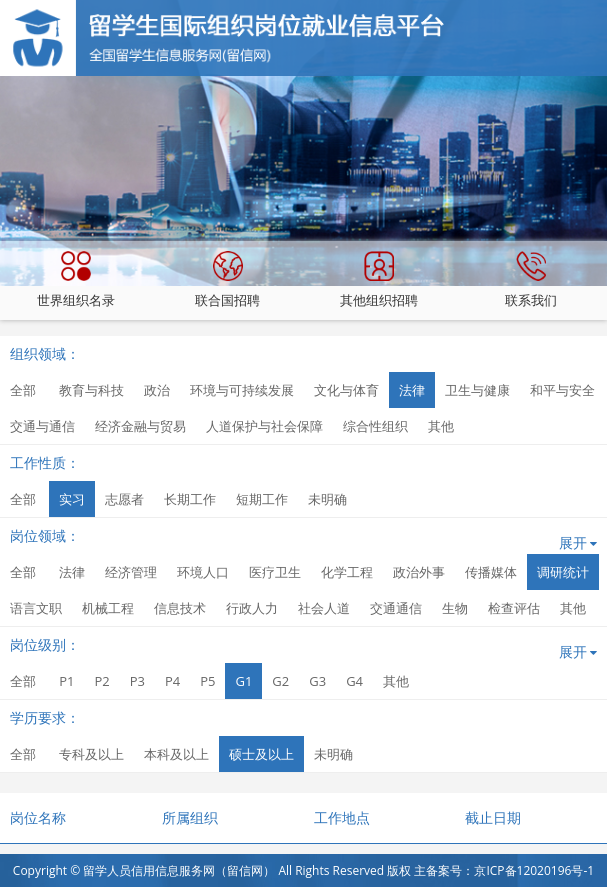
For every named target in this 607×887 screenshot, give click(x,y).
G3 (317, 681)
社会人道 (324, 608)
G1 (243, 681)
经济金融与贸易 (140, 426)
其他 (441, 426)
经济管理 (131, 572)
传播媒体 (491, 572)
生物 (455, 608)
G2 (280, 681)
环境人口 (203, 572)
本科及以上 (176, 754)
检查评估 (514, 608)
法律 (412, 390)
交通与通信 (42, 426)
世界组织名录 (76, 280)
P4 (172, 681)
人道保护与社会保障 (264, 426)
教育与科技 (91, 390)
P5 (207, 681)
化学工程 (347, 572)
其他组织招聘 (379, 280)
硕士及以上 (261, 754)
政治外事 (419, 572)
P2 (101, 681)
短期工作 (262, 499)
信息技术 (180, 608)
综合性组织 (375, 426)
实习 (72, 499)
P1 (66, 681)
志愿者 (124, 499)
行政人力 (252, 608)
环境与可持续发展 (242, 390)
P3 (137, 681)
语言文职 (36, 608)
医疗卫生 (275, 572)
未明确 (327, 499)
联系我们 (531, 280)
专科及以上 (91, 754)
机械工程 (108, 608)
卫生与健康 (477, 390)
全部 (23, 390)
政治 (157, 390)
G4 (354, 681)
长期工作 (190, 499)
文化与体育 (346, 390)
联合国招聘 (227, 280)
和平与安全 (562, 390)
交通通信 (396, 608)
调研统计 (563, 572)
